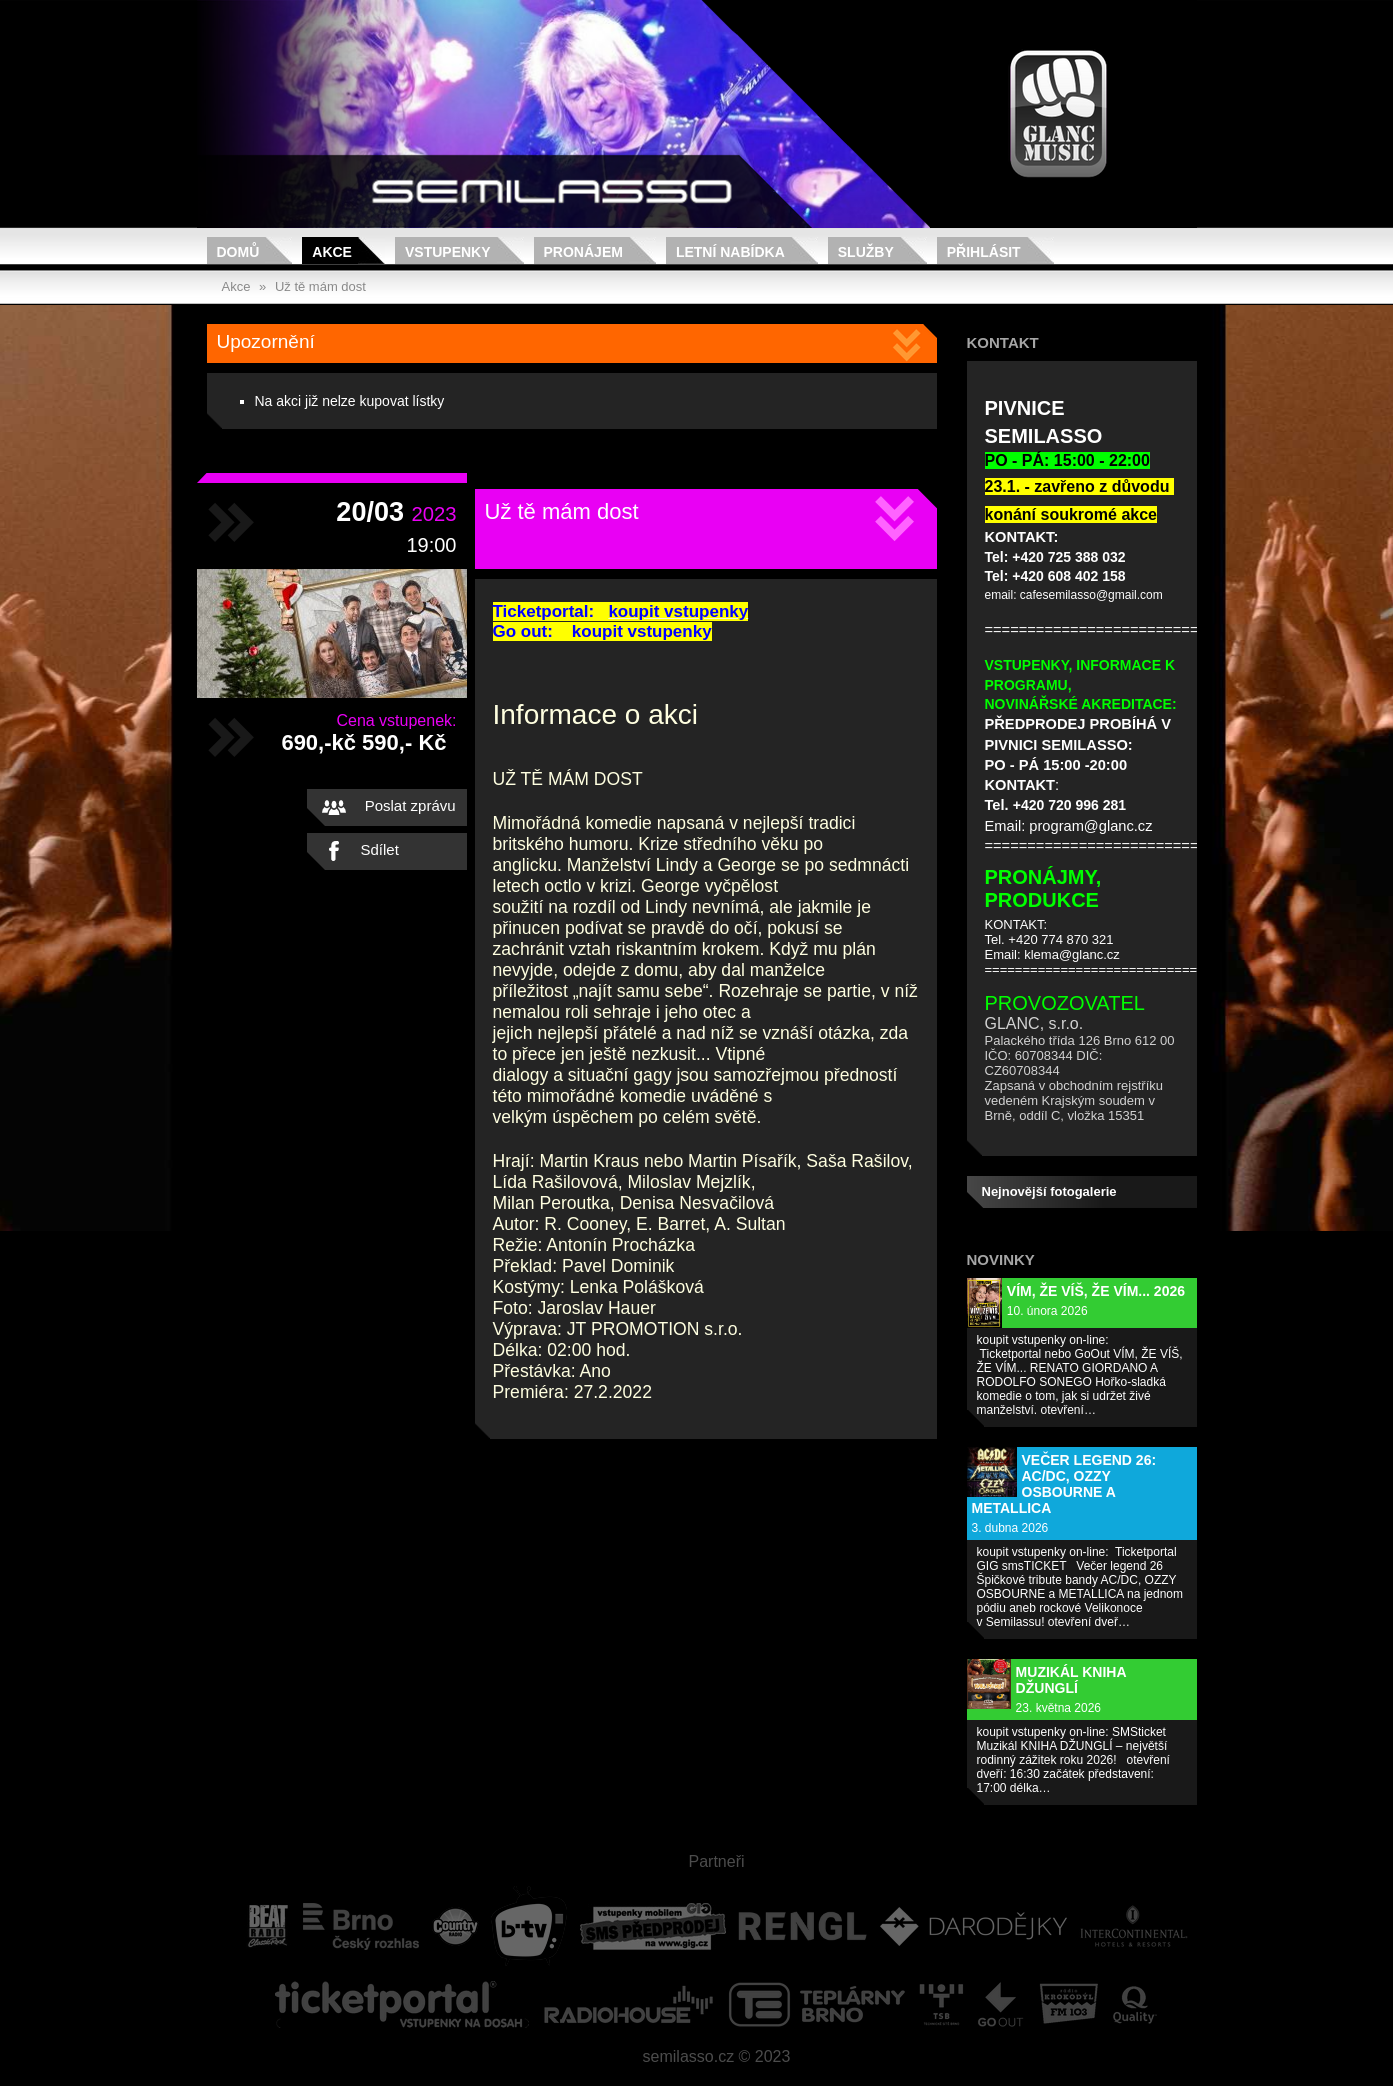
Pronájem (583, 252)
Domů (238, 252)
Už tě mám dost (320, 286)
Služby (866, 252)
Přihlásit (984, 252)
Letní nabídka (730, 252)
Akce (332, 252)
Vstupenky (448, 252)
